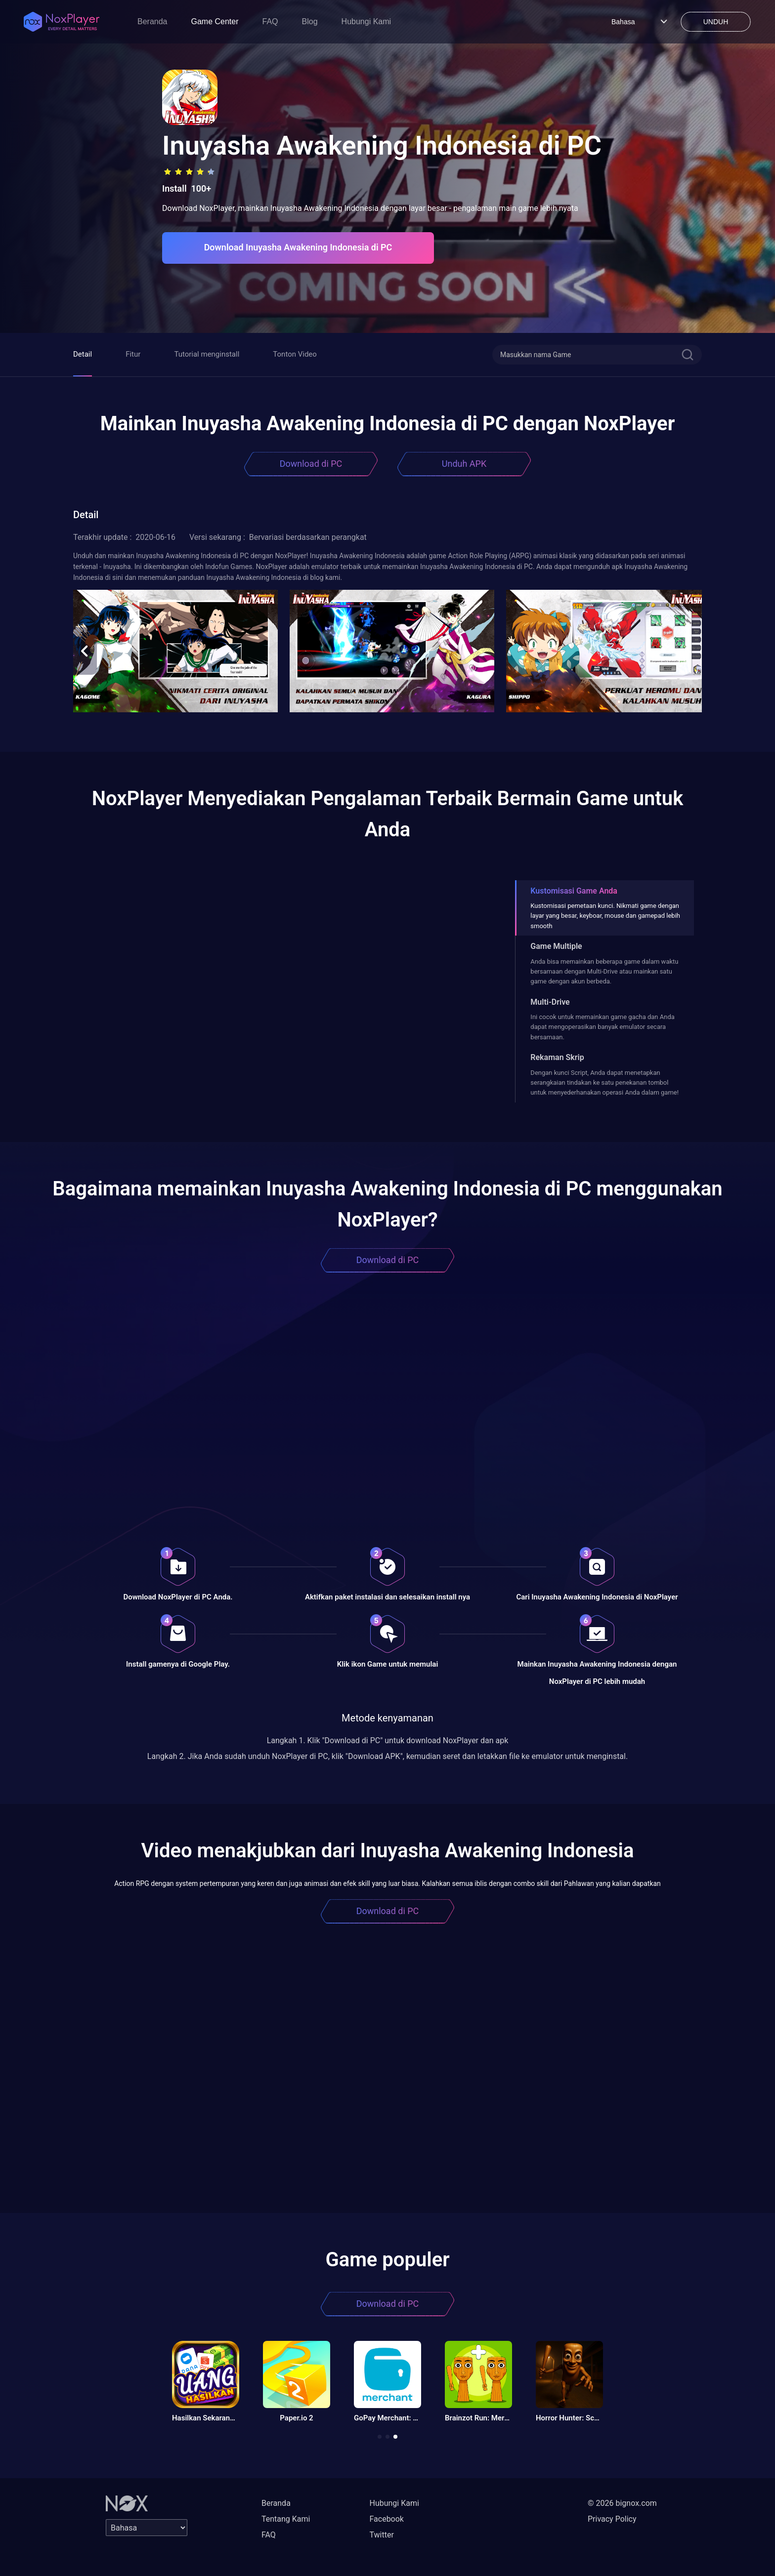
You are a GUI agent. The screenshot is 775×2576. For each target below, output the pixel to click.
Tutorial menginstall (206, 354)
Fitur (133, 354)
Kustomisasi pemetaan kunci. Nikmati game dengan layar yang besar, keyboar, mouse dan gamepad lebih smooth (605, 916)
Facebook (386, 2519)
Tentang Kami (285, 2519)
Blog (310, 21)
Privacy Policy (612, 2519)
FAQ (270, 21)
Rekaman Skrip (557, 1057)
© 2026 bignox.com (622, 2503)
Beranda (152, 21)
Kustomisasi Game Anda (573, 891)
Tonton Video (295, 354)
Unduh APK (464, 463)
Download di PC (311, 463)
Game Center (215, 21)
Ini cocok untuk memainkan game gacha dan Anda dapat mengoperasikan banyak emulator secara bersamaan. (602, 1027)
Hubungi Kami (366, 21)
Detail (82, 354)
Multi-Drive (549, 1002)
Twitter (381, 2534)
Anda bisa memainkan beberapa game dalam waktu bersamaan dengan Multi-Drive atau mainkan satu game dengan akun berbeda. (604, 971)
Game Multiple (556, 946)
